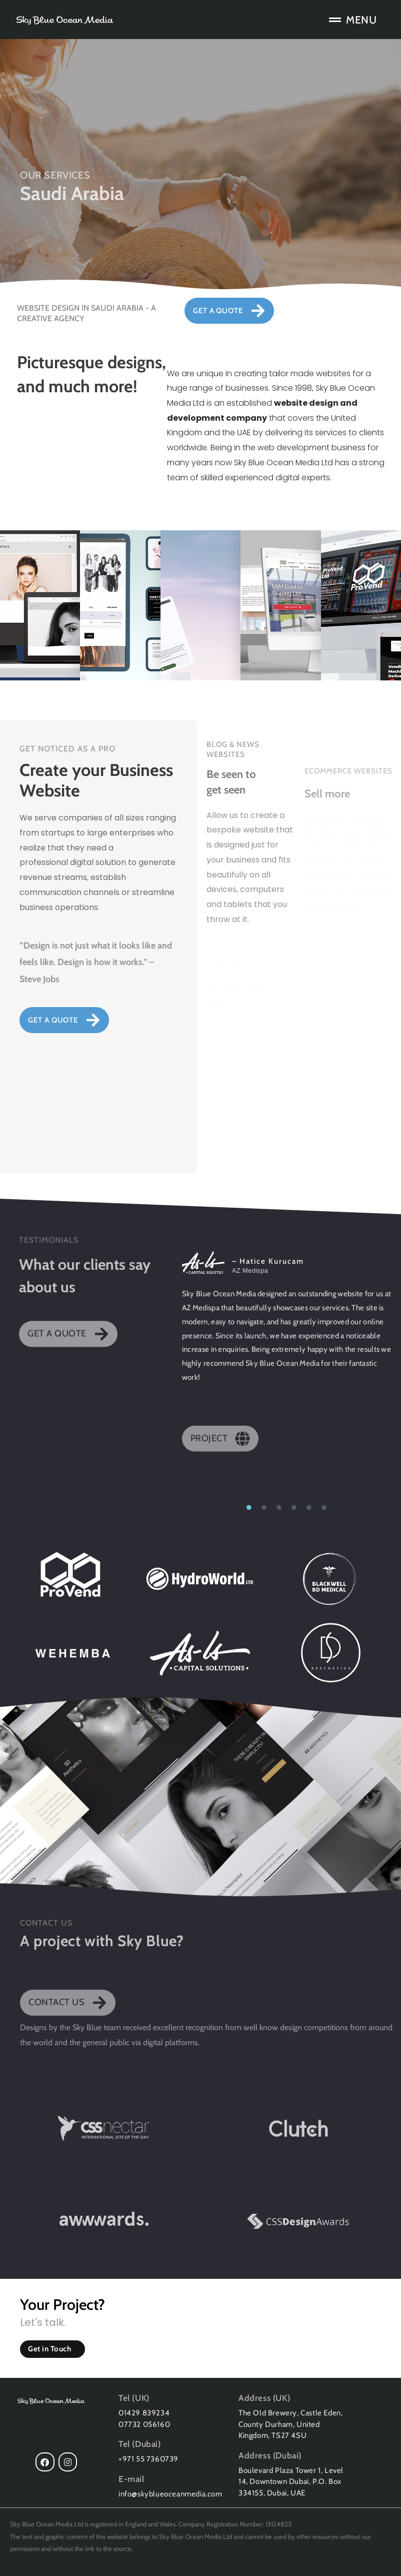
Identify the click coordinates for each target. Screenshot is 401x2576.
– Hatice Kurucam (268, 1261)
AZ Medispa (250, 1270)
